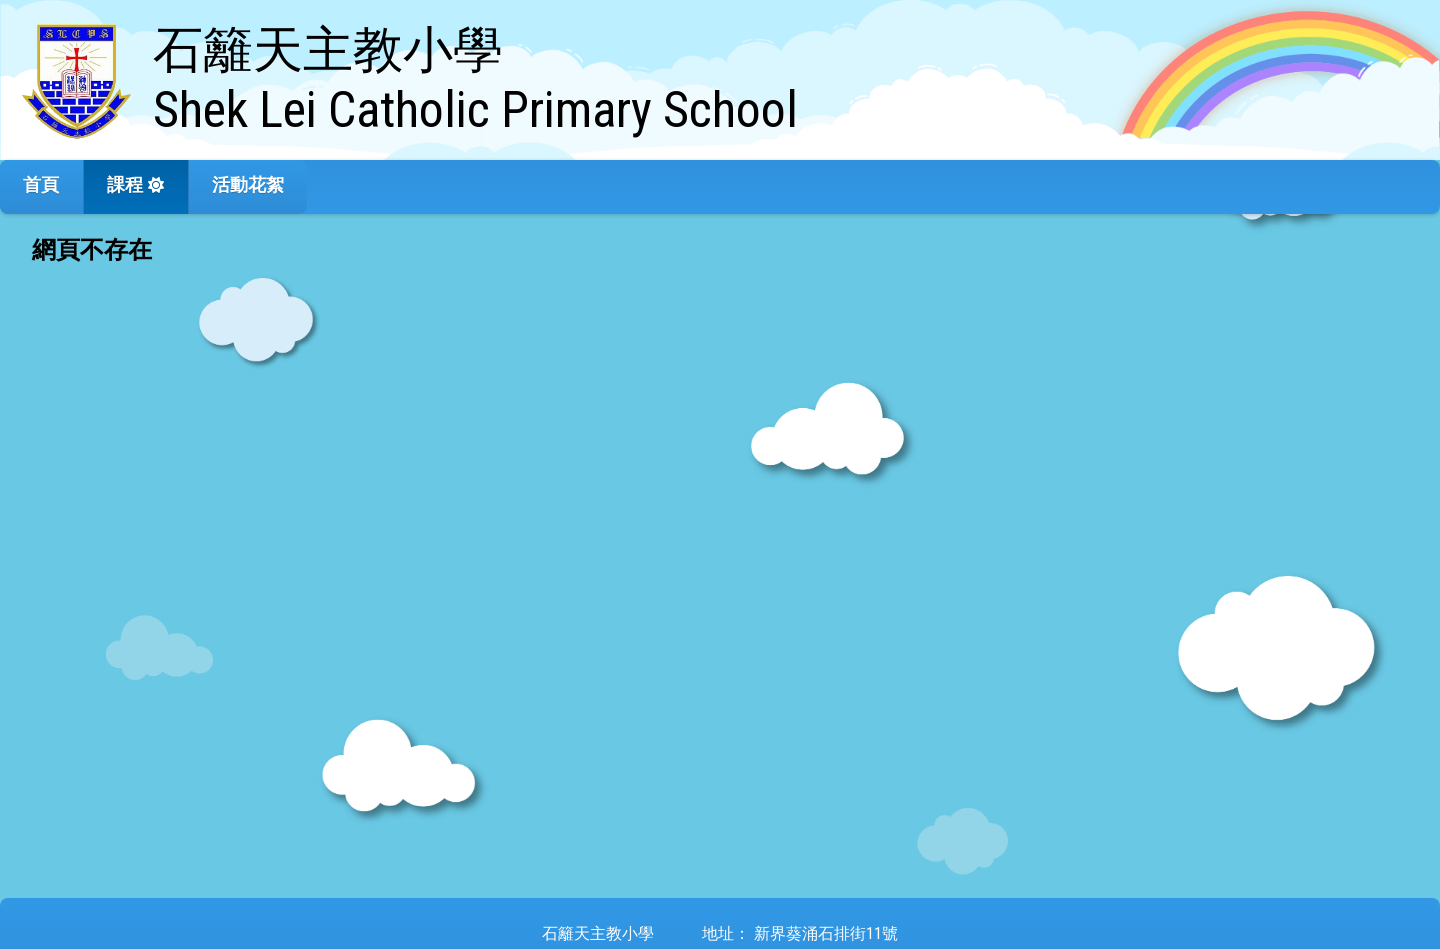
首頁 (41, 184)
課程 (125, 184)
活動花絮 (248, 184)
